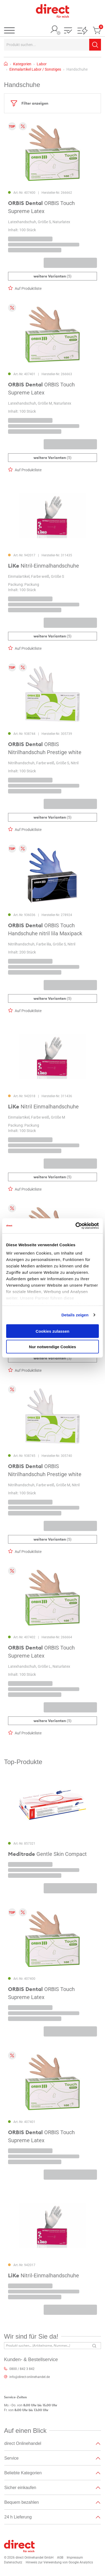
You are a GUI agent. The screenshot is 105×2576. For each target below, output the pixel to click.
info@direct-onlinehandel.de (29, 2377)
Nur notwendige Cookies (52, 1346)
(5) (52, 276)
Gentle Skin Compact (47, 1854)
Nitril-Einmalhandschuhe (43, 566)
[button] (68, 30)
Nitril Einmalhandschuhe (43, 1106)
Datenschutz (13, 2562)
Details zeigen (74, 1315)
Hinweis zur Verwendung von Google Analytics (59, 2562)
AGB (60, 2557)
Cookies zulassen (52, 1331)
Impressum (75, 2557)
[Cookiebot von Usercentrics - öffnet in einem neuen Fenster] (75, 1225)
